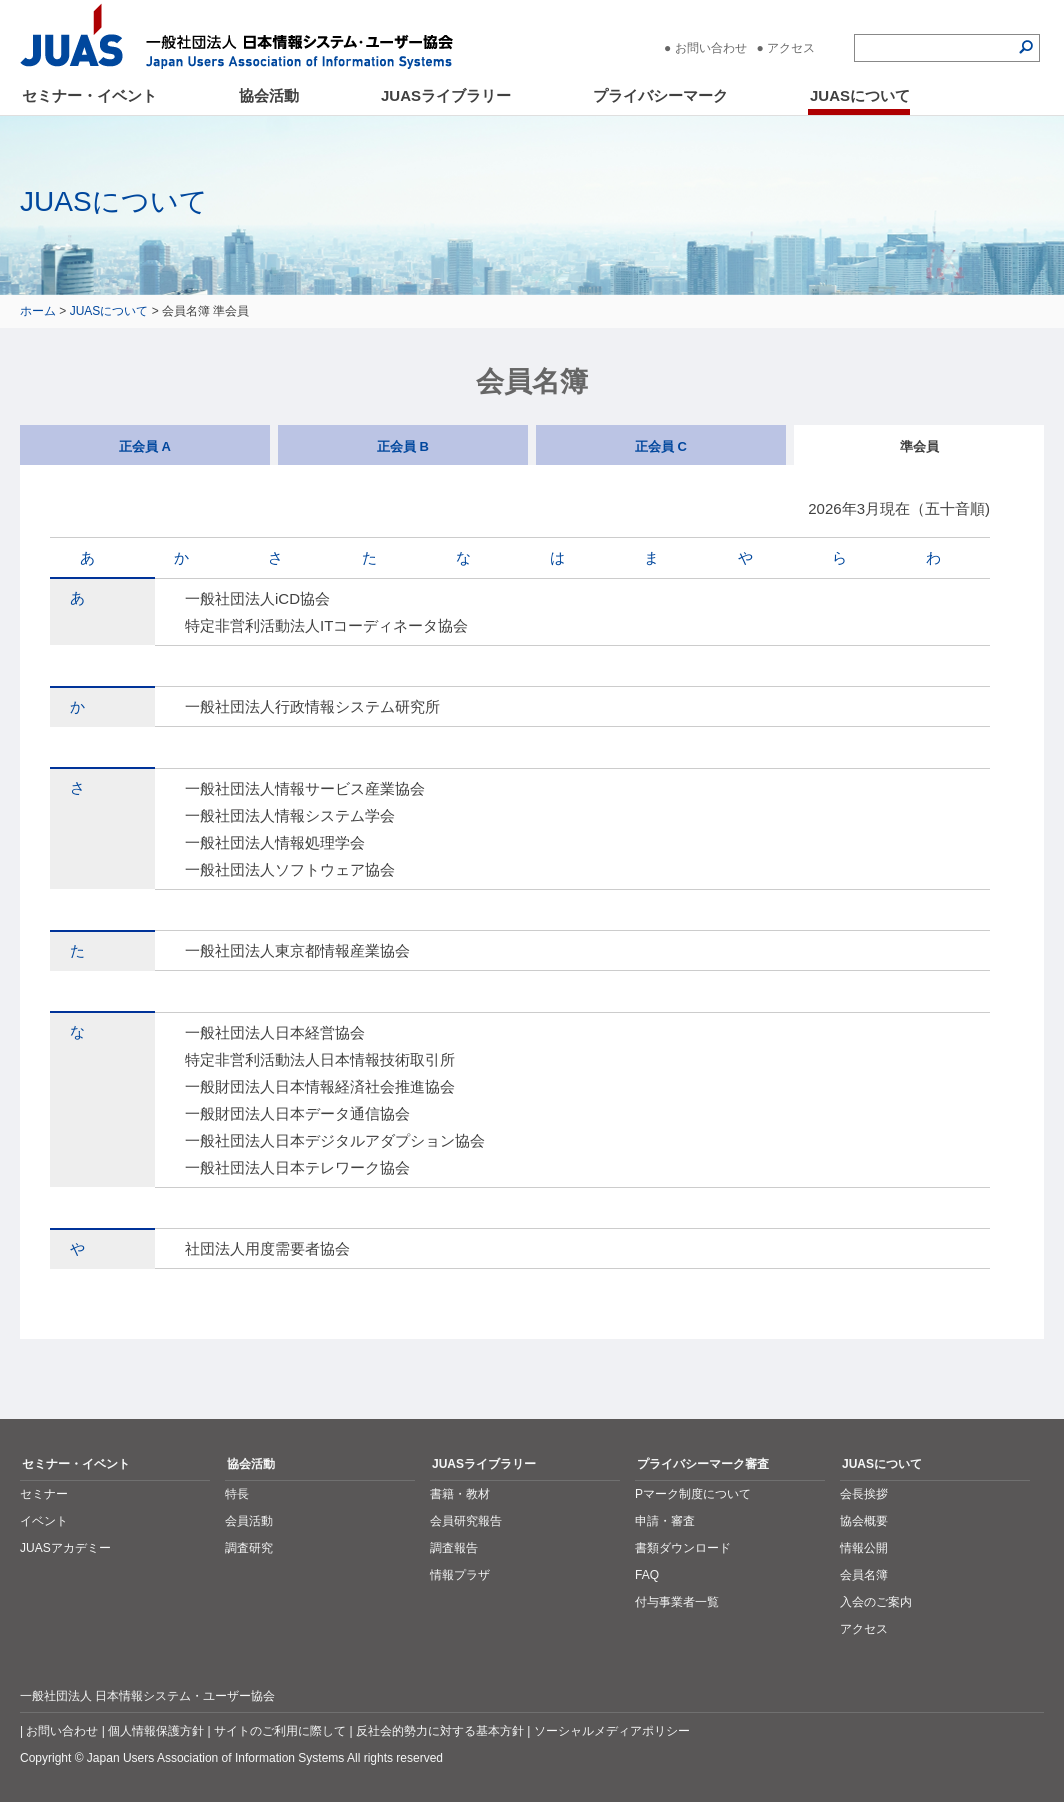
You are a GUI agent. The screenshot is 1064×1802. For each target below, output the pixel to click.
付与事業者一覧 (677, 1602)
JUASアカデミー (65, 1548)
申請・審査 (665, 1521)
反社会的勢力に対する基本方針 (440, 1731)
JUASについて (860, 95)
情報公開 (864, 1548)
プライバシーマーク (660, 95)
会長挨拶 (864, 1494)
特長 (237, 1494)
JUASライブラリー (446, 95)
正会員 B (403, 446)
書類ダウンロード (683, 1548)
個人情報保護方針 (156, 1731)
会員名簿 (864, 1575)
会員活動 (249, 1521)
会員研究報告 (466, 1521)
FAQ (647, 1575)
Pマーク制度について (693, 1494)
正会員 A (145, 446)
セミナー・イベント (89, 95)
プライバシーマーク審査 (703, 1464)
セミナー (44, 1494)
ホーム (38, 311)
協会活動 (269, 95)
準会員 (919, 446)
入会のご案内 (876, 1602)
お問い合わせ (711, 48)
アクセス (791, 48)
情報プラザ (460, 1575)
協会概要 (864, 1521)
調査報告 (454, 1548)
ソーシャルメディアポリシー (612, 1731)
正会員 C (661, 446)
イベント (44, 1521)
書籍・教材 (460, 1494)
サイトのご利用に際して (280, 1731)
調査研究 (249, 1548)
